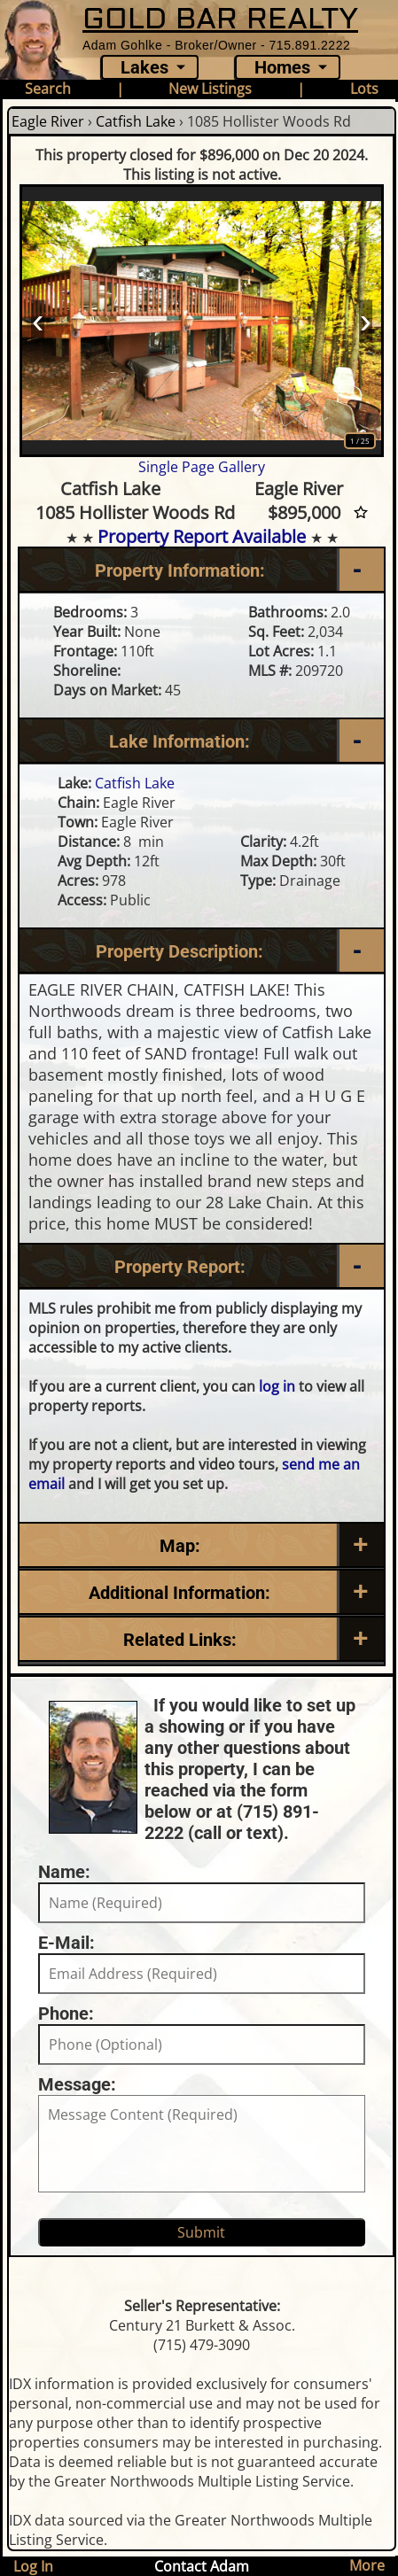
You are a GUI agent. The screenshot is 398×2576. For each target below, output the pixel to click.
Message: (77, 2084)
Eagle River (48, 121)
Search (48, 88)
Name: (64, 1871)
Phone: (66, 2013)
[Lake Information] (202, 741)
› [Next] (365, 320)
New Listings (210, 88)
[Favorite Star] (361, 512)
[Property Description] (202, 951)
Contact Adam (201, 2566)
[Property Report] (202, 1267)
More (367, 2565)
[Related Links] (202, 1640)
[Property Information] (202, 570)
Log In (33, 2566)
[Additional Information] (202, 1593)
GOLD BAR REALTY (220, 19)
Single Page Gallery (201, 467)
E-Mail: (66, 1942)
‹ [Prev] (37, 320)
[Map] (202, 1546)
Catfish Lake (136, 121)
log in (277, 1386)
